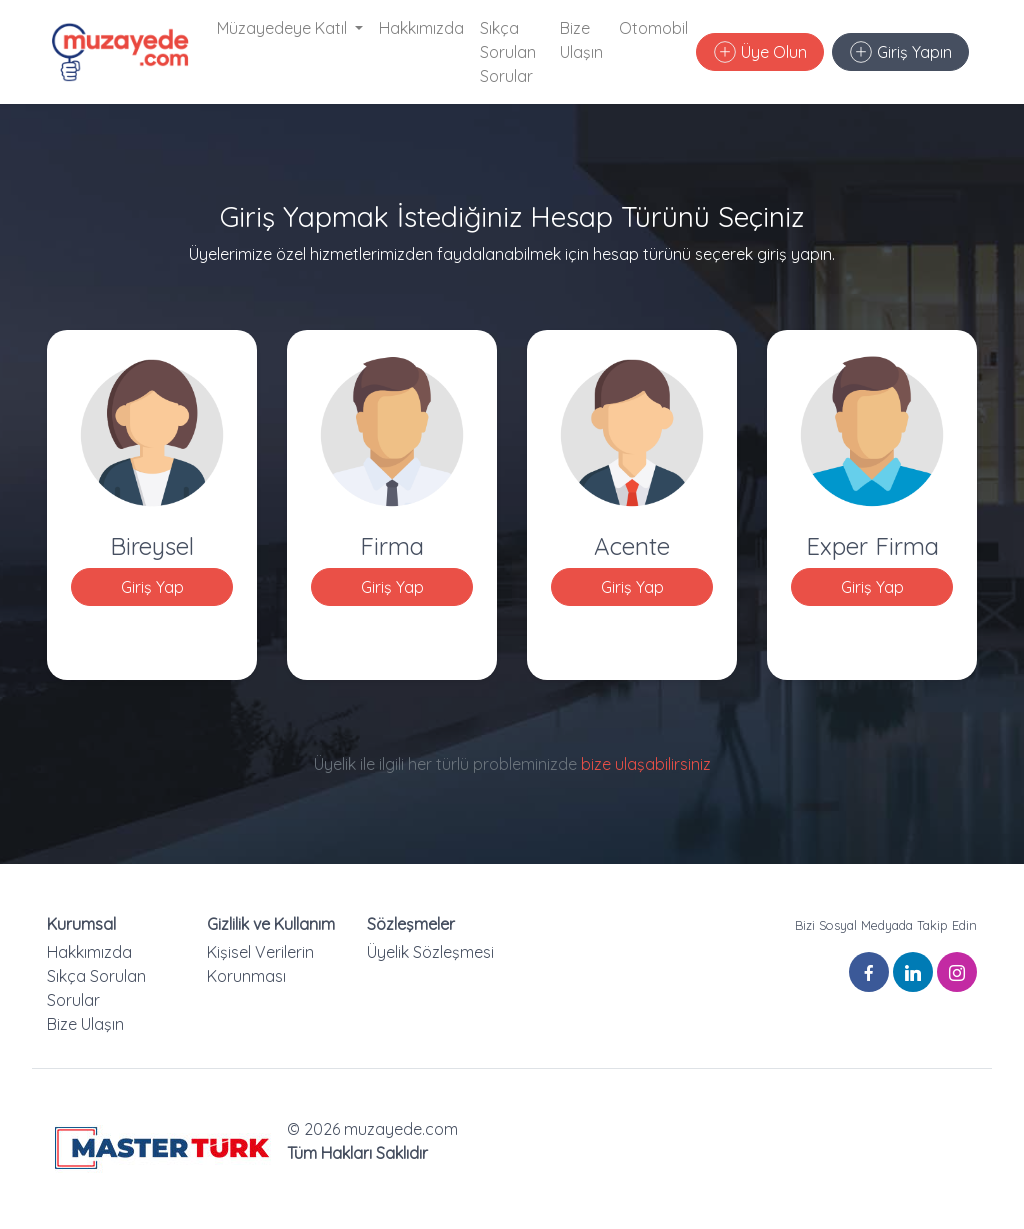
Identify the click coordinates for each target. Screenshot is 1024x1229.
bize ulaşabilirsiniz (646, 764)
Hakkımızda (421, 28)
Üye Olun (760, 52)
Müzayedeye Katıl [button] (284, 28)
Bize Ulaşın (581, 40)
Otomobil (653, 28)
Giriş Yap (152, 587)
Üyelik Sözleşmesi (430, 952)
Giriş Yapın (901, 52)
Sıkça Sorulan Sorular (508, 52)
